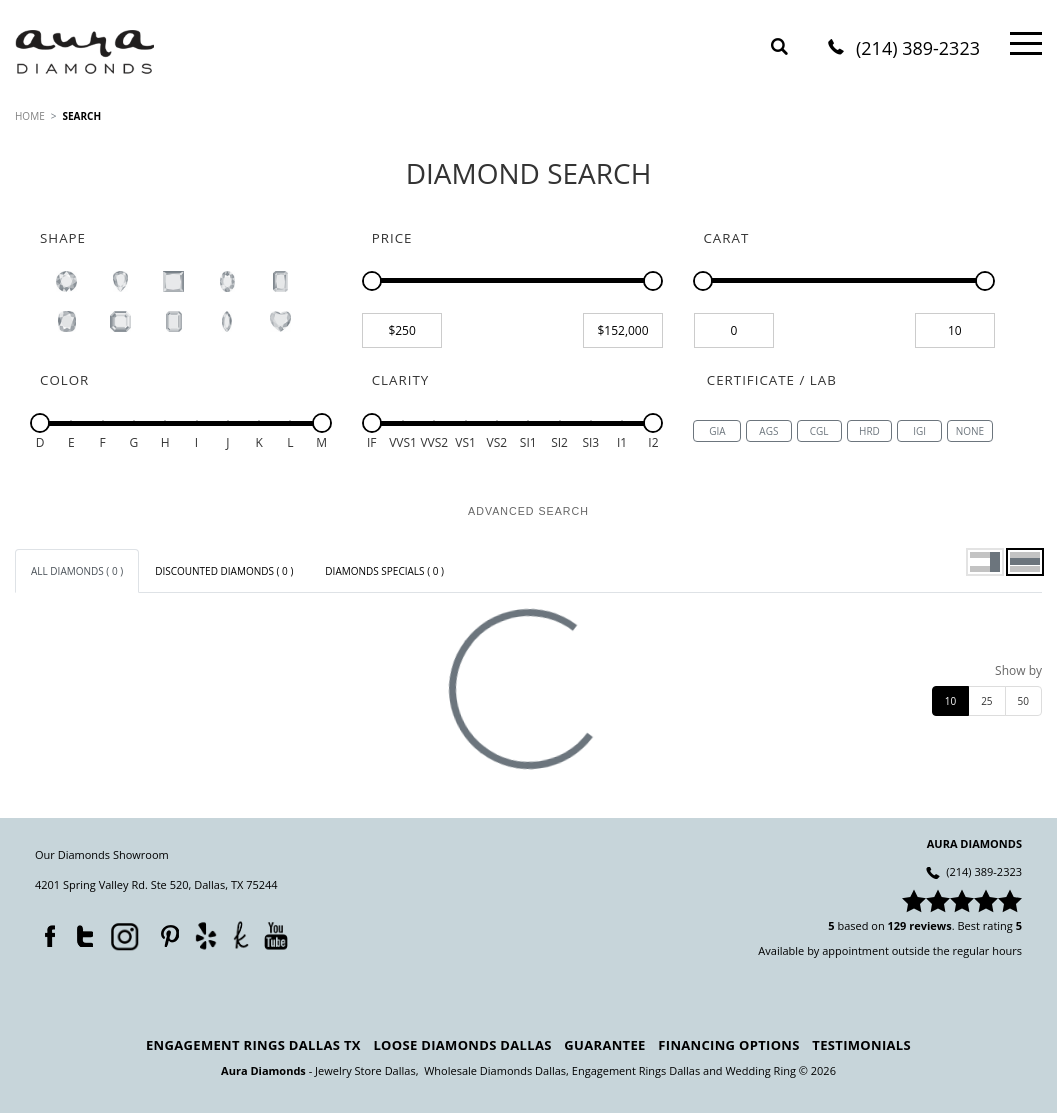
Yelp (205, 935)
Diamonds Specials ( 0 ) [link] (384, 571)
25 (986, 701)
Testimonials (861, 1045)
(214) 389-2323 (918, 49)
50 (1023, 701)
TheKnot (241, 935)
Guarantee (604, 1045)
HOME (30, 116)
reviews (930, 925)
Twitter (80, 932)
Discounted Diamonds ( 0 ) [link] (224, 571)
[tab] (77, 571)
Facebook (45, 932)
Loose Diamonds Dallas (462, 1045)
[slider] (372, 281)
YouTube (275, 935)
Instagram (123, 935)
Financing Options (728, 1045)
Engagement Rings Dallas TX (253, 1045)
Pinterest (165, 932)
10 (950, 701)
